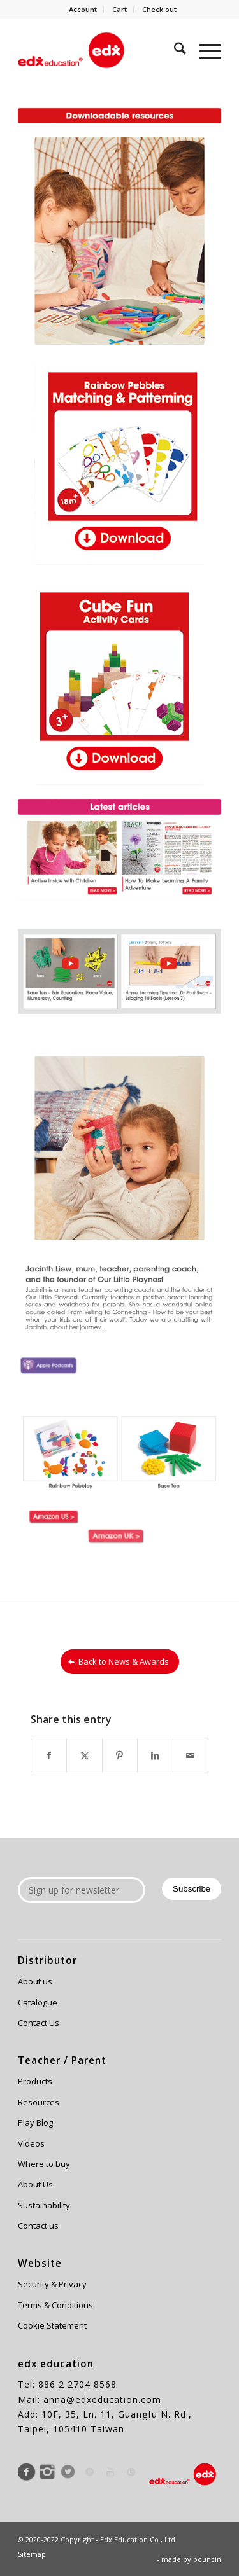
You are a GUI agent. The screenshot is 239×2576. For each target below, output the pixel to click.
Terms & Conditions (55, 2305)
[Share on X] (84, 1755)
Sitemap (32, 2554)
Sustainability (44, 2205)
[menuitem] (83, 9)
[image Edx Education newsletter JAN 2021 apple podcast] (53, 1358)
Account (83, 9)
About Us (35, 2184)
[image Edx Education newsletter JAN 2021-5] (170, 971)
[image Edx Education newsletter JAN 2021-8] (68, 857)
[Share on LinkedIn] (155, 1755)
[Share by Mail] (190, 1755)
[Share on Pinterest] (120, 1755)
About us (35, 1981)
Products (35, 2081)
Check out (159, 9)
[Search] (173, 50)
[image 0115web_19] (53, 1513)
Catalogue (37, 2002)
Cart (119, 9)
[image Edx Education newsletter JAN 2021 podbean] (125, 1358)
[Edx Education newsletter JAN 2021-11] (119, 461)
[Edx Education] (99, 50)
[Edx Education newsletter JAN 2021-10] (119, 681)
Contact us (38, 2225)
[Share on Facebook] (48, 1755)
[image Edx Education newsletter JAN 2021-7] (170, 857)
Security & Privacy (52, 2284)
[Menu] (203, 50)
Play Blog (35, 2122)
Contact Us (38, 2022)
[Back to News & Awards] (120, 1661)
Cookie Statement (52, 2325)
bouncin (207, 2559)
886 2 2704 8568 (77, 2384)
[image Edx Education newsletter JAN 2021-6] (68, 971)
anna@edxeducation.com (102, 2399)
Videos (31, 2143)
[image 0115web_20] (125, 1513)
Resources (38, 2102)
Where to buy (44, 2164)
